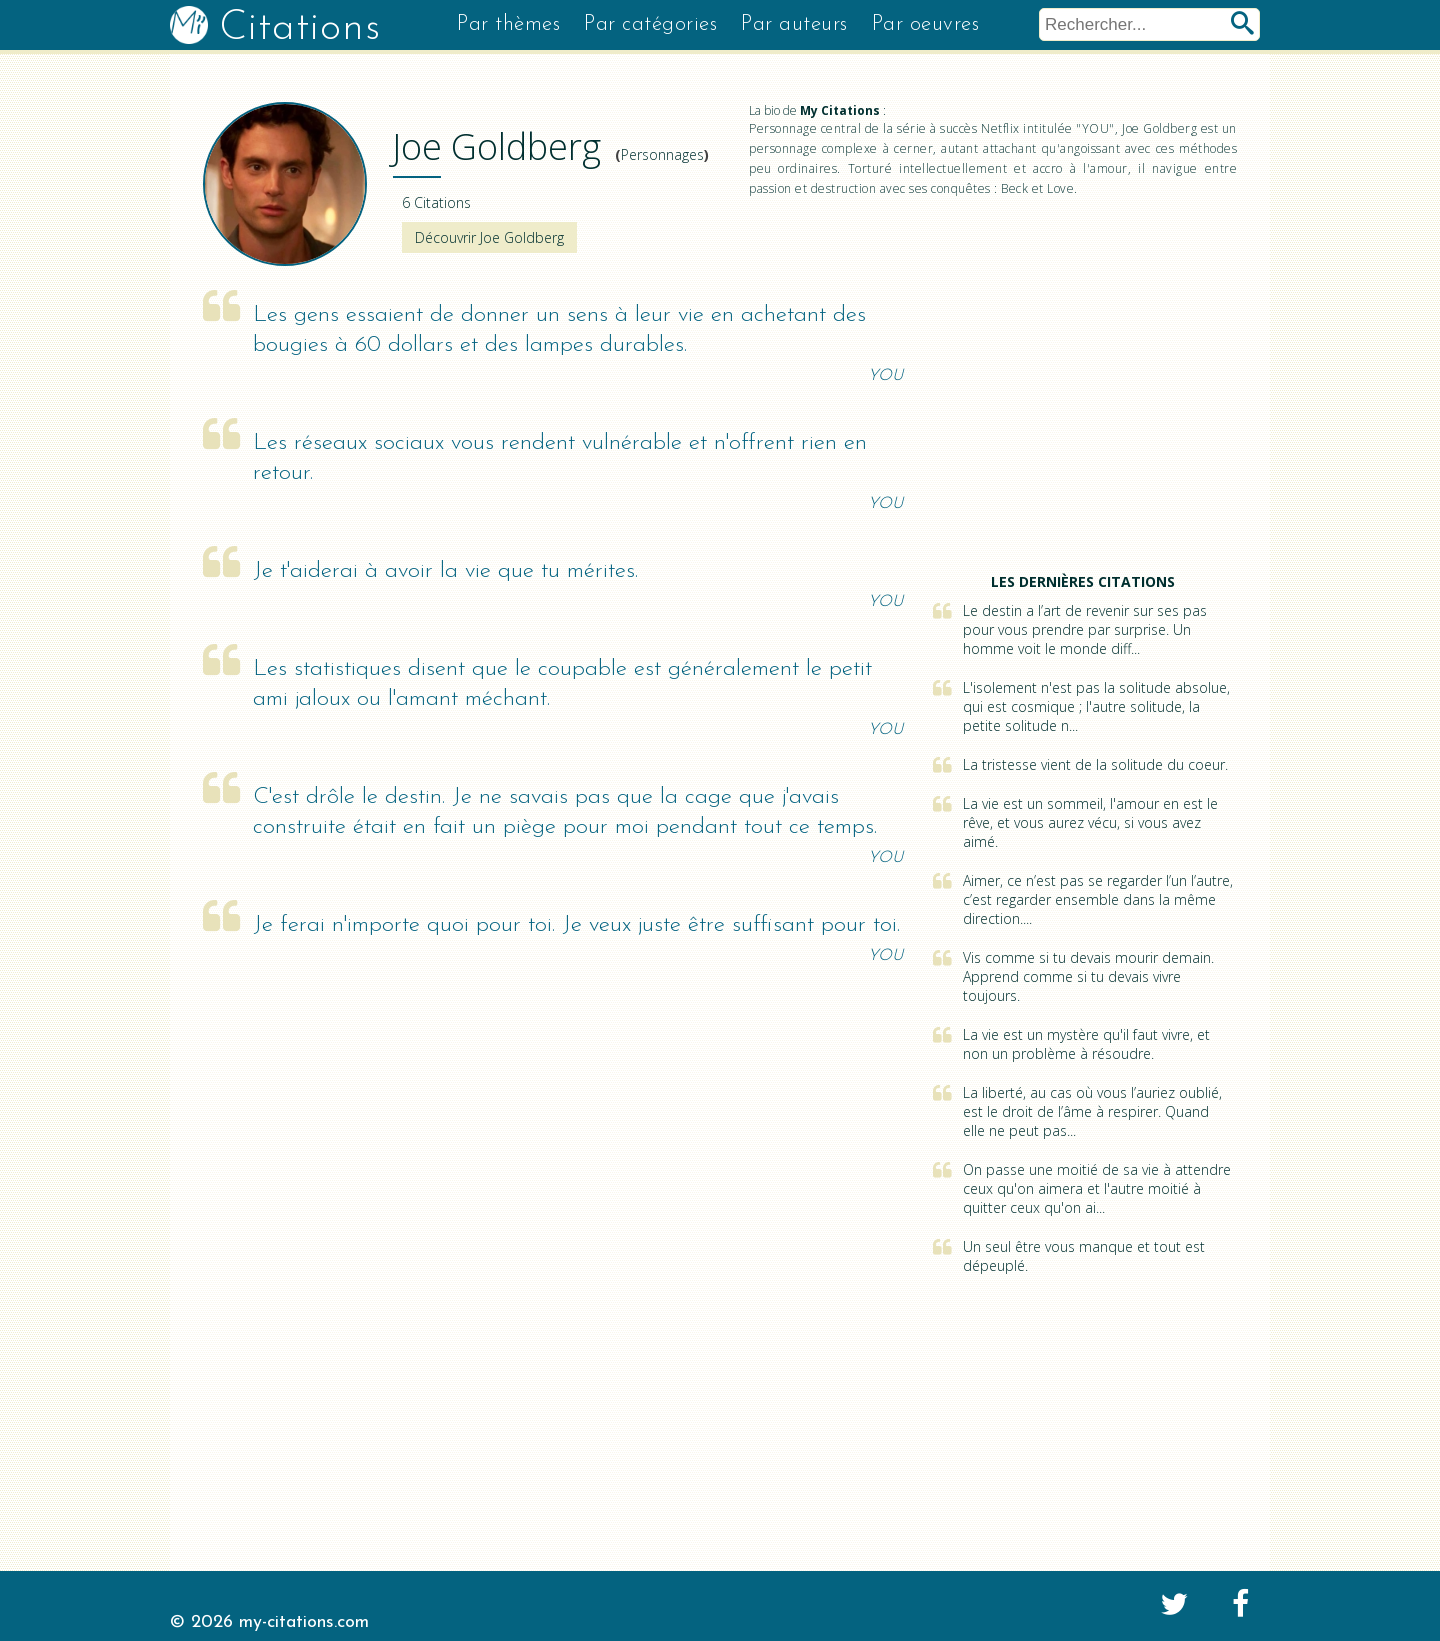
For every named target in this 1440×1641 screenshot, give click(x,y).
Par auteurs (794, 24)
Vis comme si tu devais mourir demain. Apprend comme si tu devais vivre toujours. (1088, 976)
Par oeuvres (926, 24)
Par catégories (650, 24)
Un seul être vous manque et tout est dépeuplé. (1084, 1256)
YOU (885, 376)
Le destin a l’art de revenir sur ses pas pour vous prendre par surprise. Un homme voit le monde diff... (1085, 629)
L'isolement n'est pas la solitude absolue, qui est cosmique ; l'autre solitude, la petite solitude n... (1096, 706)
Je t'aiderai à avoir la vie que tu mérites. (445, 571)
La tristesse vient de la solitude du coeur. (1095, 764)
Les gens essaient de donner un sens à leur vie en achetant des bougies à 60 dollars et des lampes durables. (559, 330)
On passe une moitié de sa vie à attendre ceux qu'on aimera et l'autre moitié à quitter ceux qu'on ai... (1097, 1188)
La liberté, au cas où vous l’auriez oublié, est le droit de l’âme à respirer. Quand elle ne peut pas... (1092, 1111)
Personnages (662, 154)
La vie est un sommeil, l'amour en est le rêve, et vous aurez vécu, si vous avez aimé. (1090, 822)
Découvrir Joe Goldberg (489, 237)
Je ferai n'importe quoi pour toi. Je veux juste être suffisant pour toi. (576, 925)
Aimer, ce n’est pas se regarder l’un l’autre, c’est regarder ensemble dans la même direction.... (1098, 899)
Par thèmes (508, 24)
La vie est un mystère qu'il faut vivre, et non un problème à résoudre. (1086, 1044)
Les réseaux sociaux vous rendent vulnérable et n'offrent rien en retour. (560, 458)
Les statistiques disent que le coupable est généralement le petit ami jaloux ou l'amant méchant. (562, 684)
